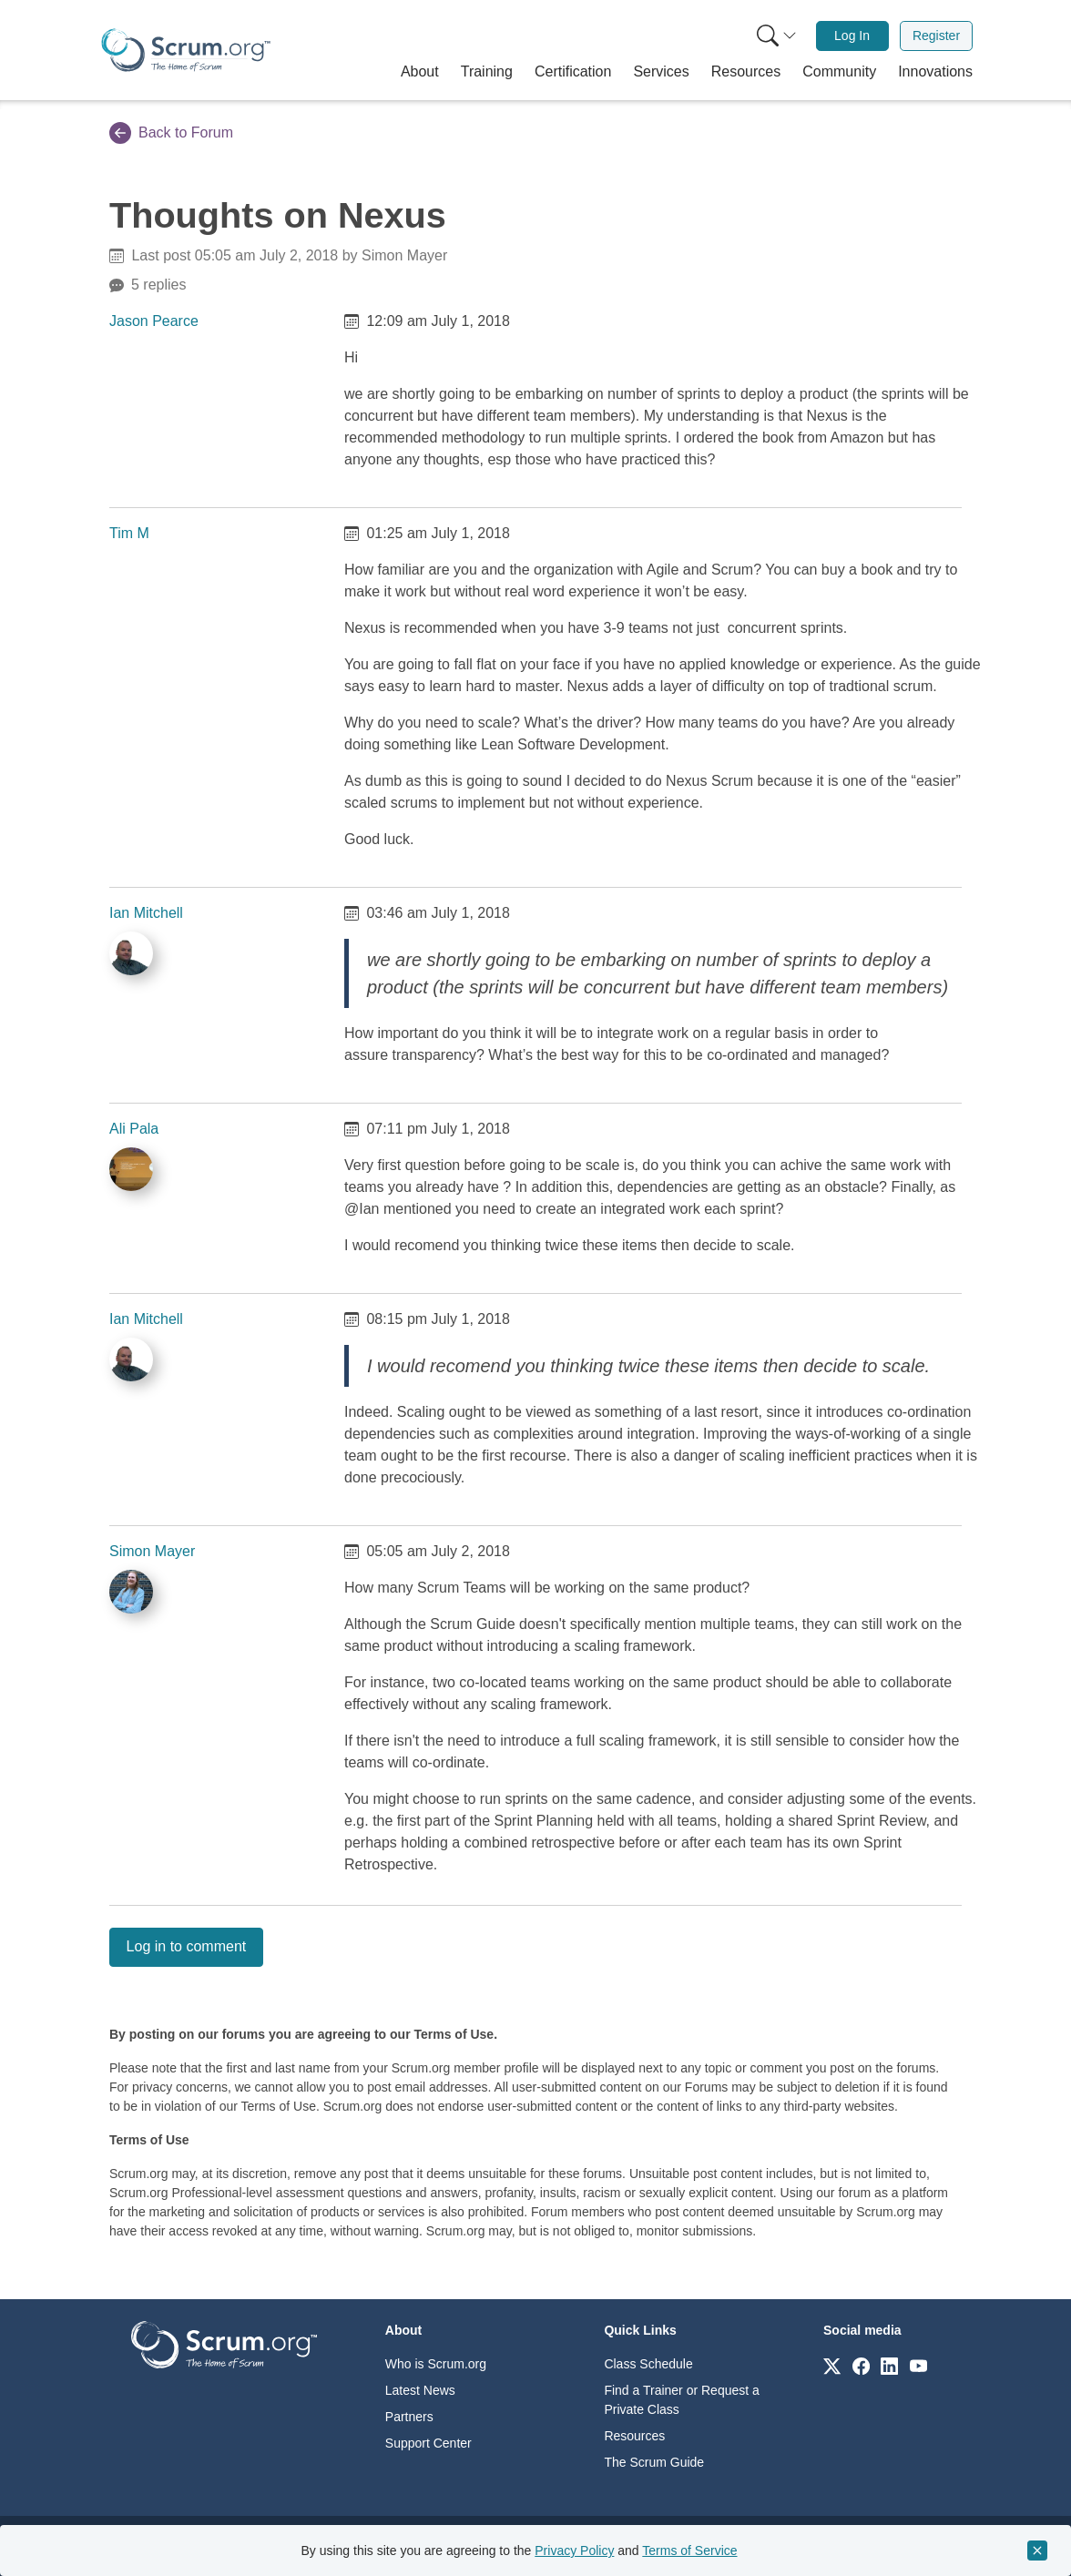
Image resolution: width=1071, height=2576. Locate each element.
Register (936, 35)
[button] (419, 72)
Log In (852, 35)
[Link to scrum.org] (832, 2365)
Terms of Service (689, 2550)
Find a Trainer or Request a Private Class (681, 2400)
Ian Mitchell (146, 913)
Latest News (420, 2390)
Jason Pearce (154, 321)
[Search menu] (777, 36)
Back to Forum (171, 133)
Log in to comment (187, 1946)
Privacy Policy (574, 2550)
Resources (634, 2435)
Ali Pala (133, 1128)
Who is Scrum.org (435, 2364)
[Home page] (185, 50)
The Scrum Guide (654, 2462)
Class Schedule (648, 2364)
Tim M (129, 533)
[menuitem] (775, 36)
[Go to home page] (224, 2343)
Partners (409, 2416)
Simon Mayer (152, 1551)
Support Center (428, 2443)
